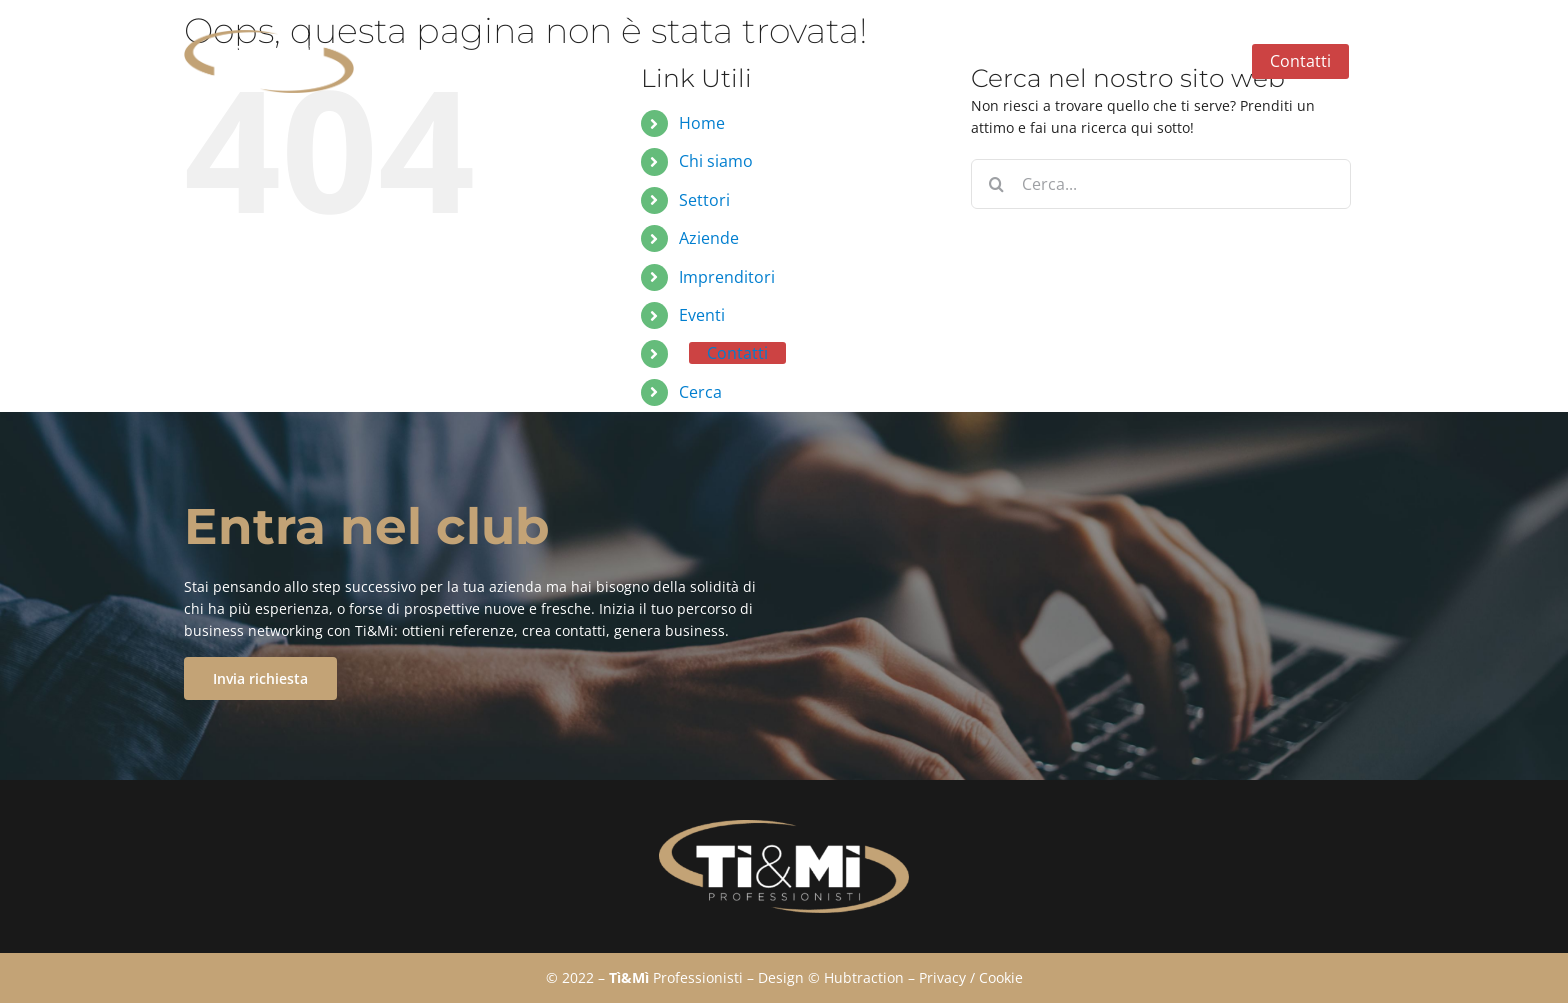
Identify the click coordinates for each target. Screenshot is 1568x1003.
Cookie (1001, 977)
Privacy (942, 977)
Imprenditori (727, 277)
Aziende (709, 238)
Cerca (700, 392)
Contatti (737, 353)
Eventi (702, 315)
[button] (1366, 62)
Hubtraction (864, 977)
